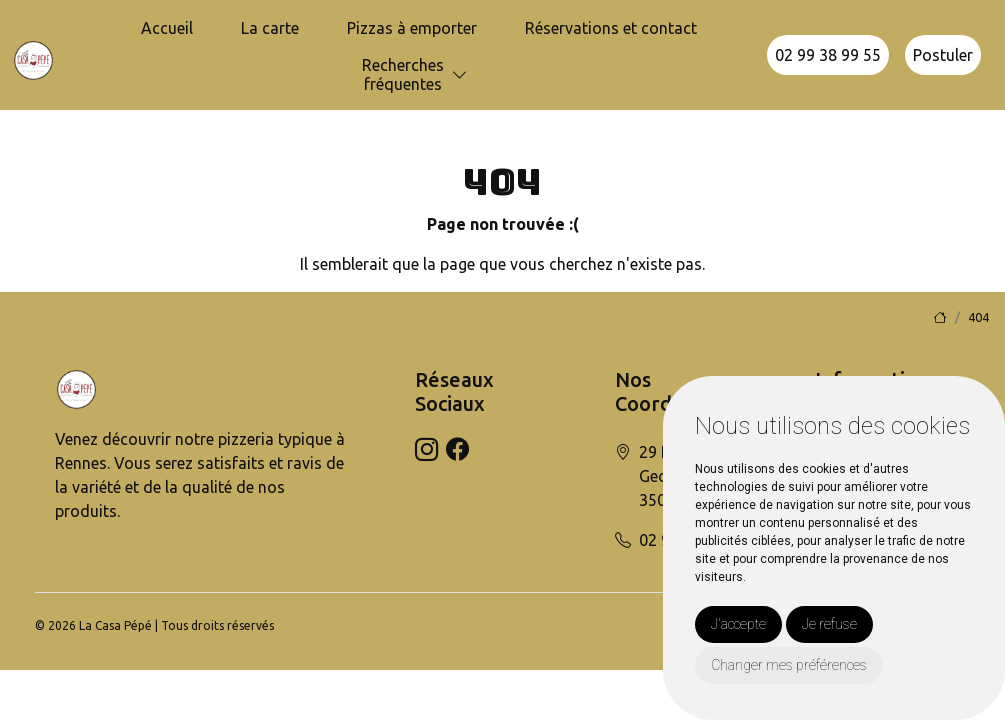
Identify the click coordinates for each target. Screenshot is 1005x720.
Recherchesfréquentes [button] (403, 74)
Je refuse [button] (829, 624)
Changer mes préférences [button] (789, 665)
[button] (460, 75)
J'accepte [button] (738, 624)
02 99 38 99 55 (828, 55)
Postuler (943, 55)
